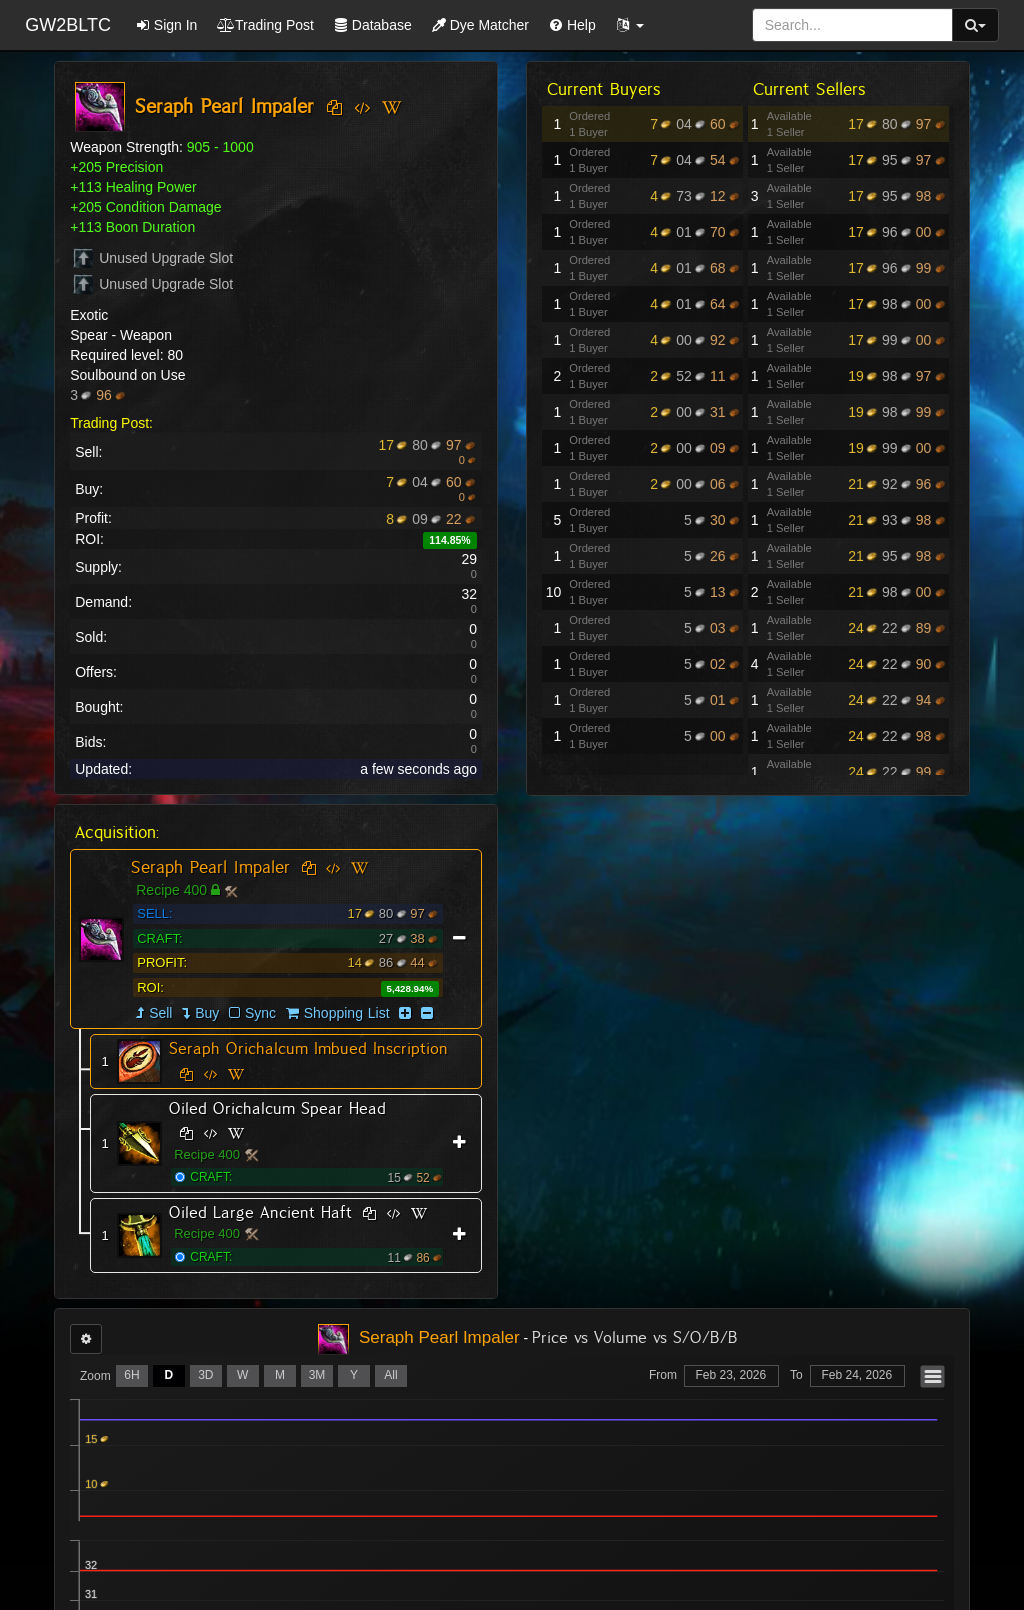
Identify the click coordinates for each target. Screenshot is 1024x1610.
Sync (252, 1013)
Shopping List (347, 1013)
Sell (160, 1013)
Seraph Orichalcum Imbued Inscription (308, 1048)
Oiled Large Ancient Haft (260, 1212)
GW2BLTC (68, 25)
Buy (207, 1013)
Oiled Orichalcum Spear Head (277, 1108)
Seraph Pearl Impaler (210, 867)
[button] (630, 25)
